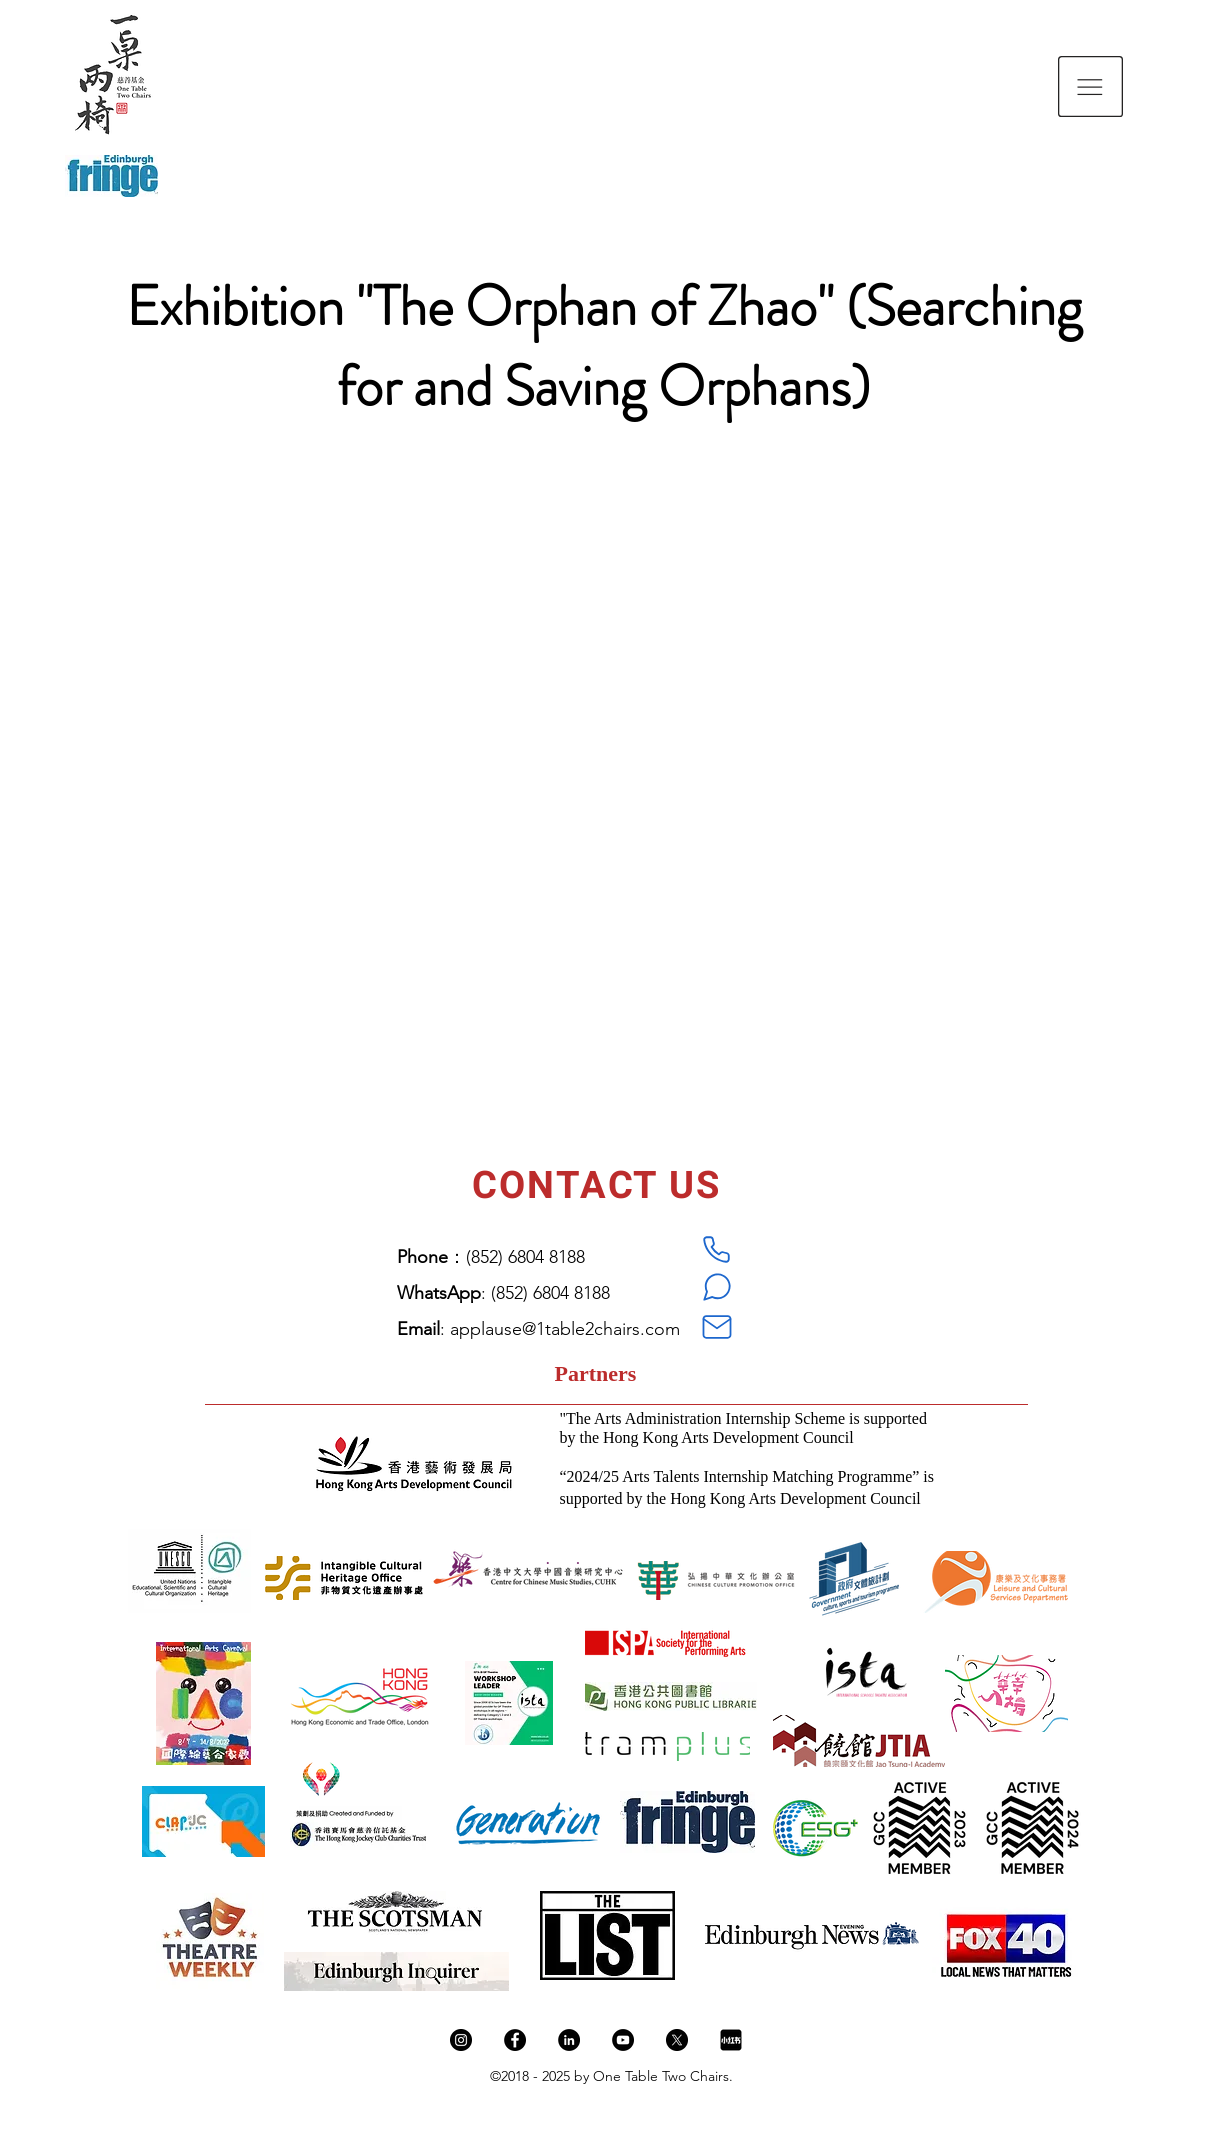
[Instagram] (461, 2040)
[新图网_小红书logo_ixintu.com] (731, 2040)
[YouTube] (623, 2040)
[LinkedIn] (569, 2040)
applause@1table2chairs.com (565, 1329)
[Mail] (717, 1327)
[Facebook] (515, 2040)
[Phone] (717, 1249)
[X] (677, 2040)
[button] (1090, 86)
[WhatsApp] (717, 1287)
